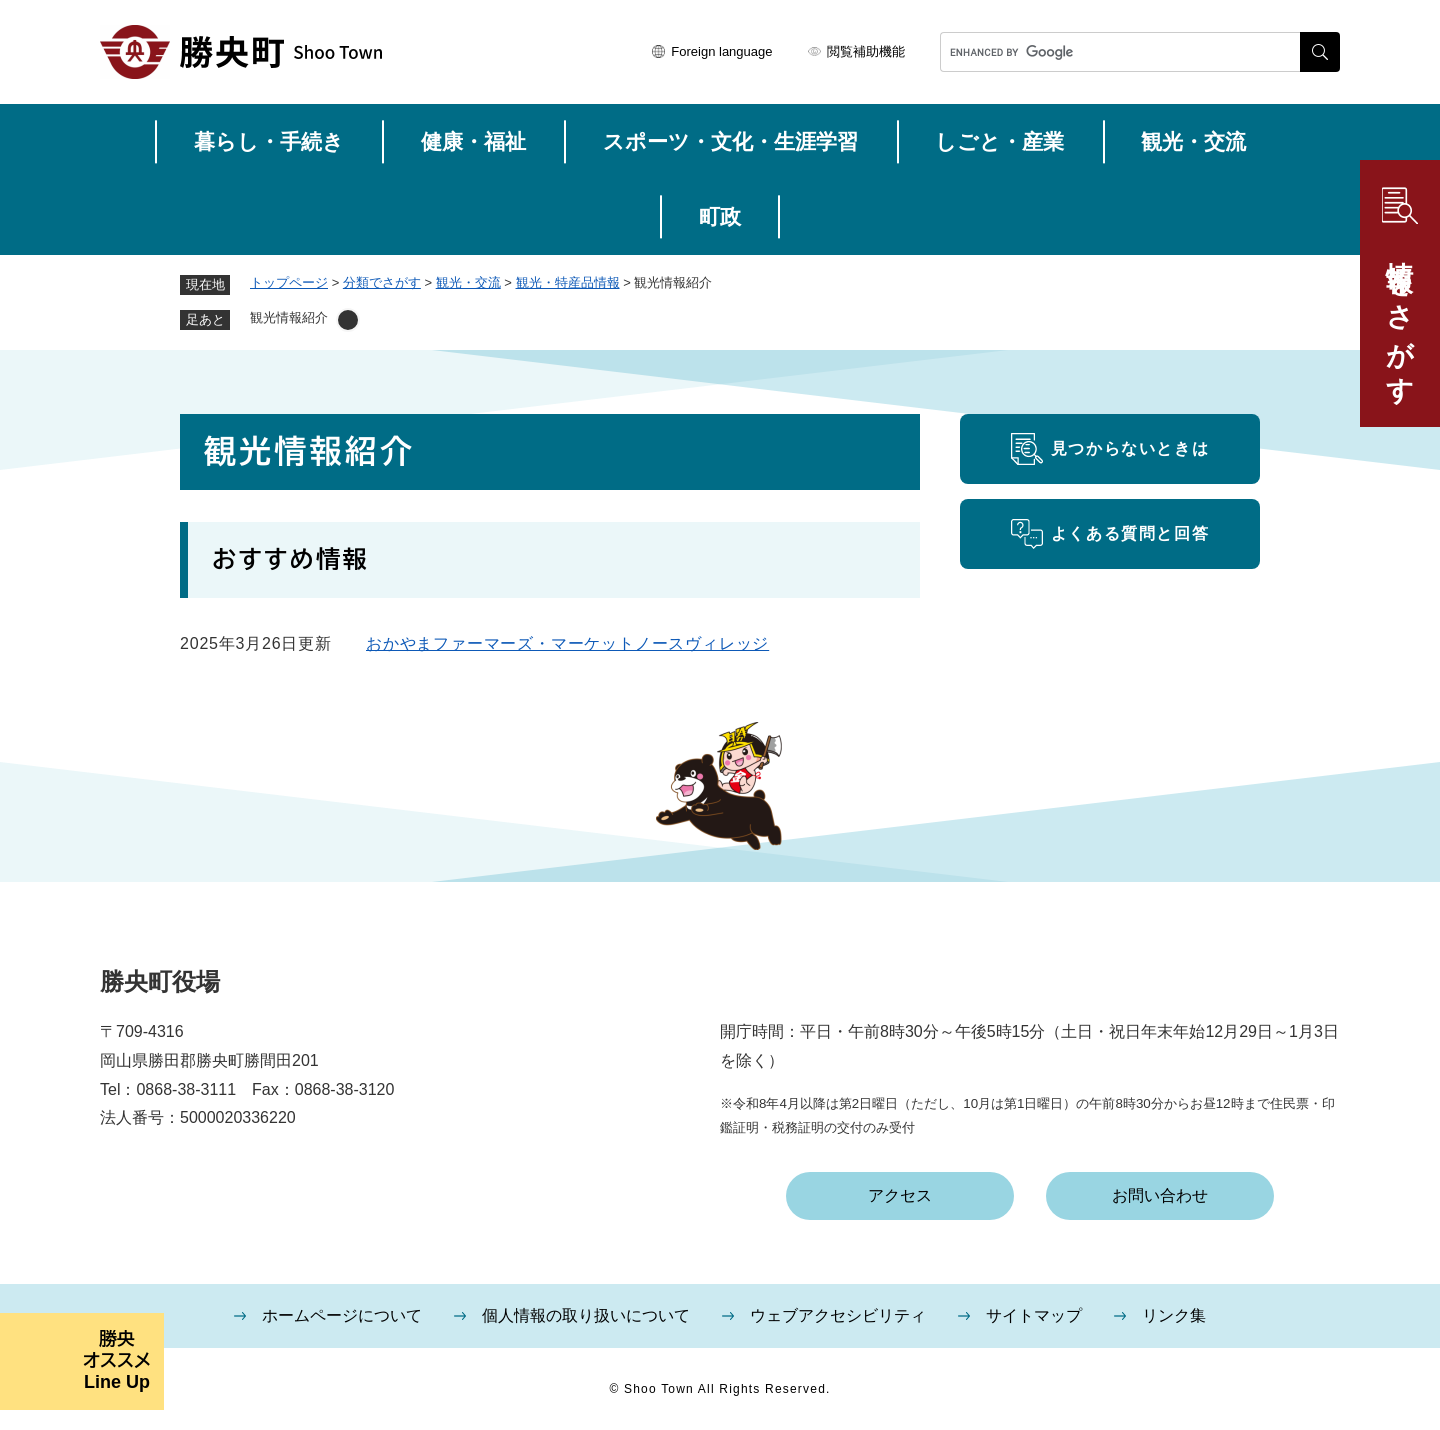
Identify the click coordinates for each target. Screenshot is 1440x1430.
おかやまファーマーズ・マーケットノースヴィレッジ (567, 643)
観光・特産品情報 (568, 282)
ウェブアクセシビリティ (838, 1315)
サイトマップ (1034, 1315)
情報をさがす (1400, 317)
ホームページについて (342, 1315)
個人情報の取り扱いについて (586, 1315)
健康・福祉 (473, 141)
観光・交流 (1193, 141)
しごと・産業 (999, 141)
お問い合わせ (1160, 1195)
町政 (720, 216)
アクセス (900, 1195)
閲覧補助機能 (866, 51)
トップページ (289, 282)
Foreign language (721, 51)
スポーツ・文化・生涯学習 (730, 141)
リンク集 (1174, 1315)
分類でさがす (382, 282)
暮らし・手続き (269, 141)
